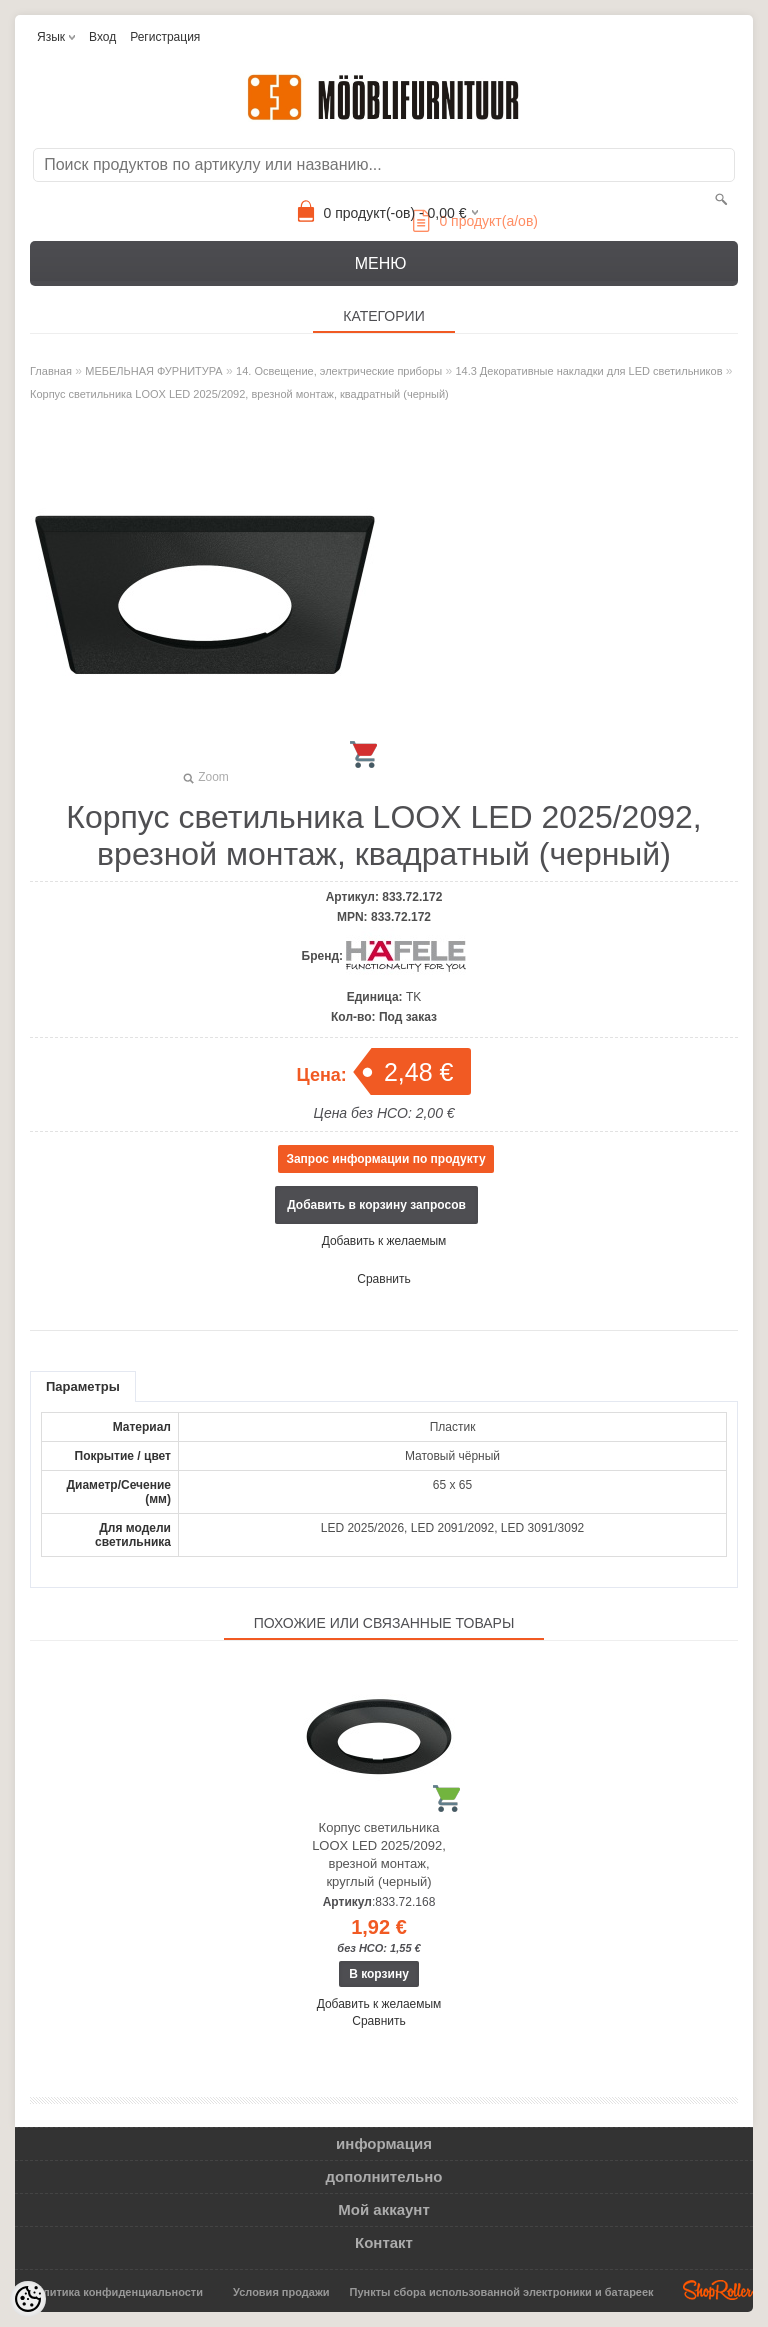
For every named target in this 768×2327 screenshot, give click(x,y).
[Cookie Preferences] (28, 2299)
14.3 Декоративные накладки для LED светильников (588, 371)
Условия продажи (281, 2292)
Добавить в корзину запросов (376, 1205)
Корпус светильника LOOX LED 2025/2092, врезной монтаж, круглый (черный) (379, 1854)
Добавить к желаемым (384, 1241)
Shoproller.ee (718, 2290)
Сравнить (383, 1279)
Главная (51, 371)
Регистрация (165, 37)
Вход (102, 37)
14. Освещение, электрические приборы (339, 371)
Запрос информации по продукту (385, 1159)
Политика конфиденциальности (115, 2292)
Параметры (83, 1386)
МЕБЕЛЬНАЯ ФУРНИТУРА (153, 371)
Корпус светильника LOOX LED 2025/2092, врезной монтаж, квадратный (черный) (239, 394)
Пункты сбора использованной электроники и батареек (502, 2292)
